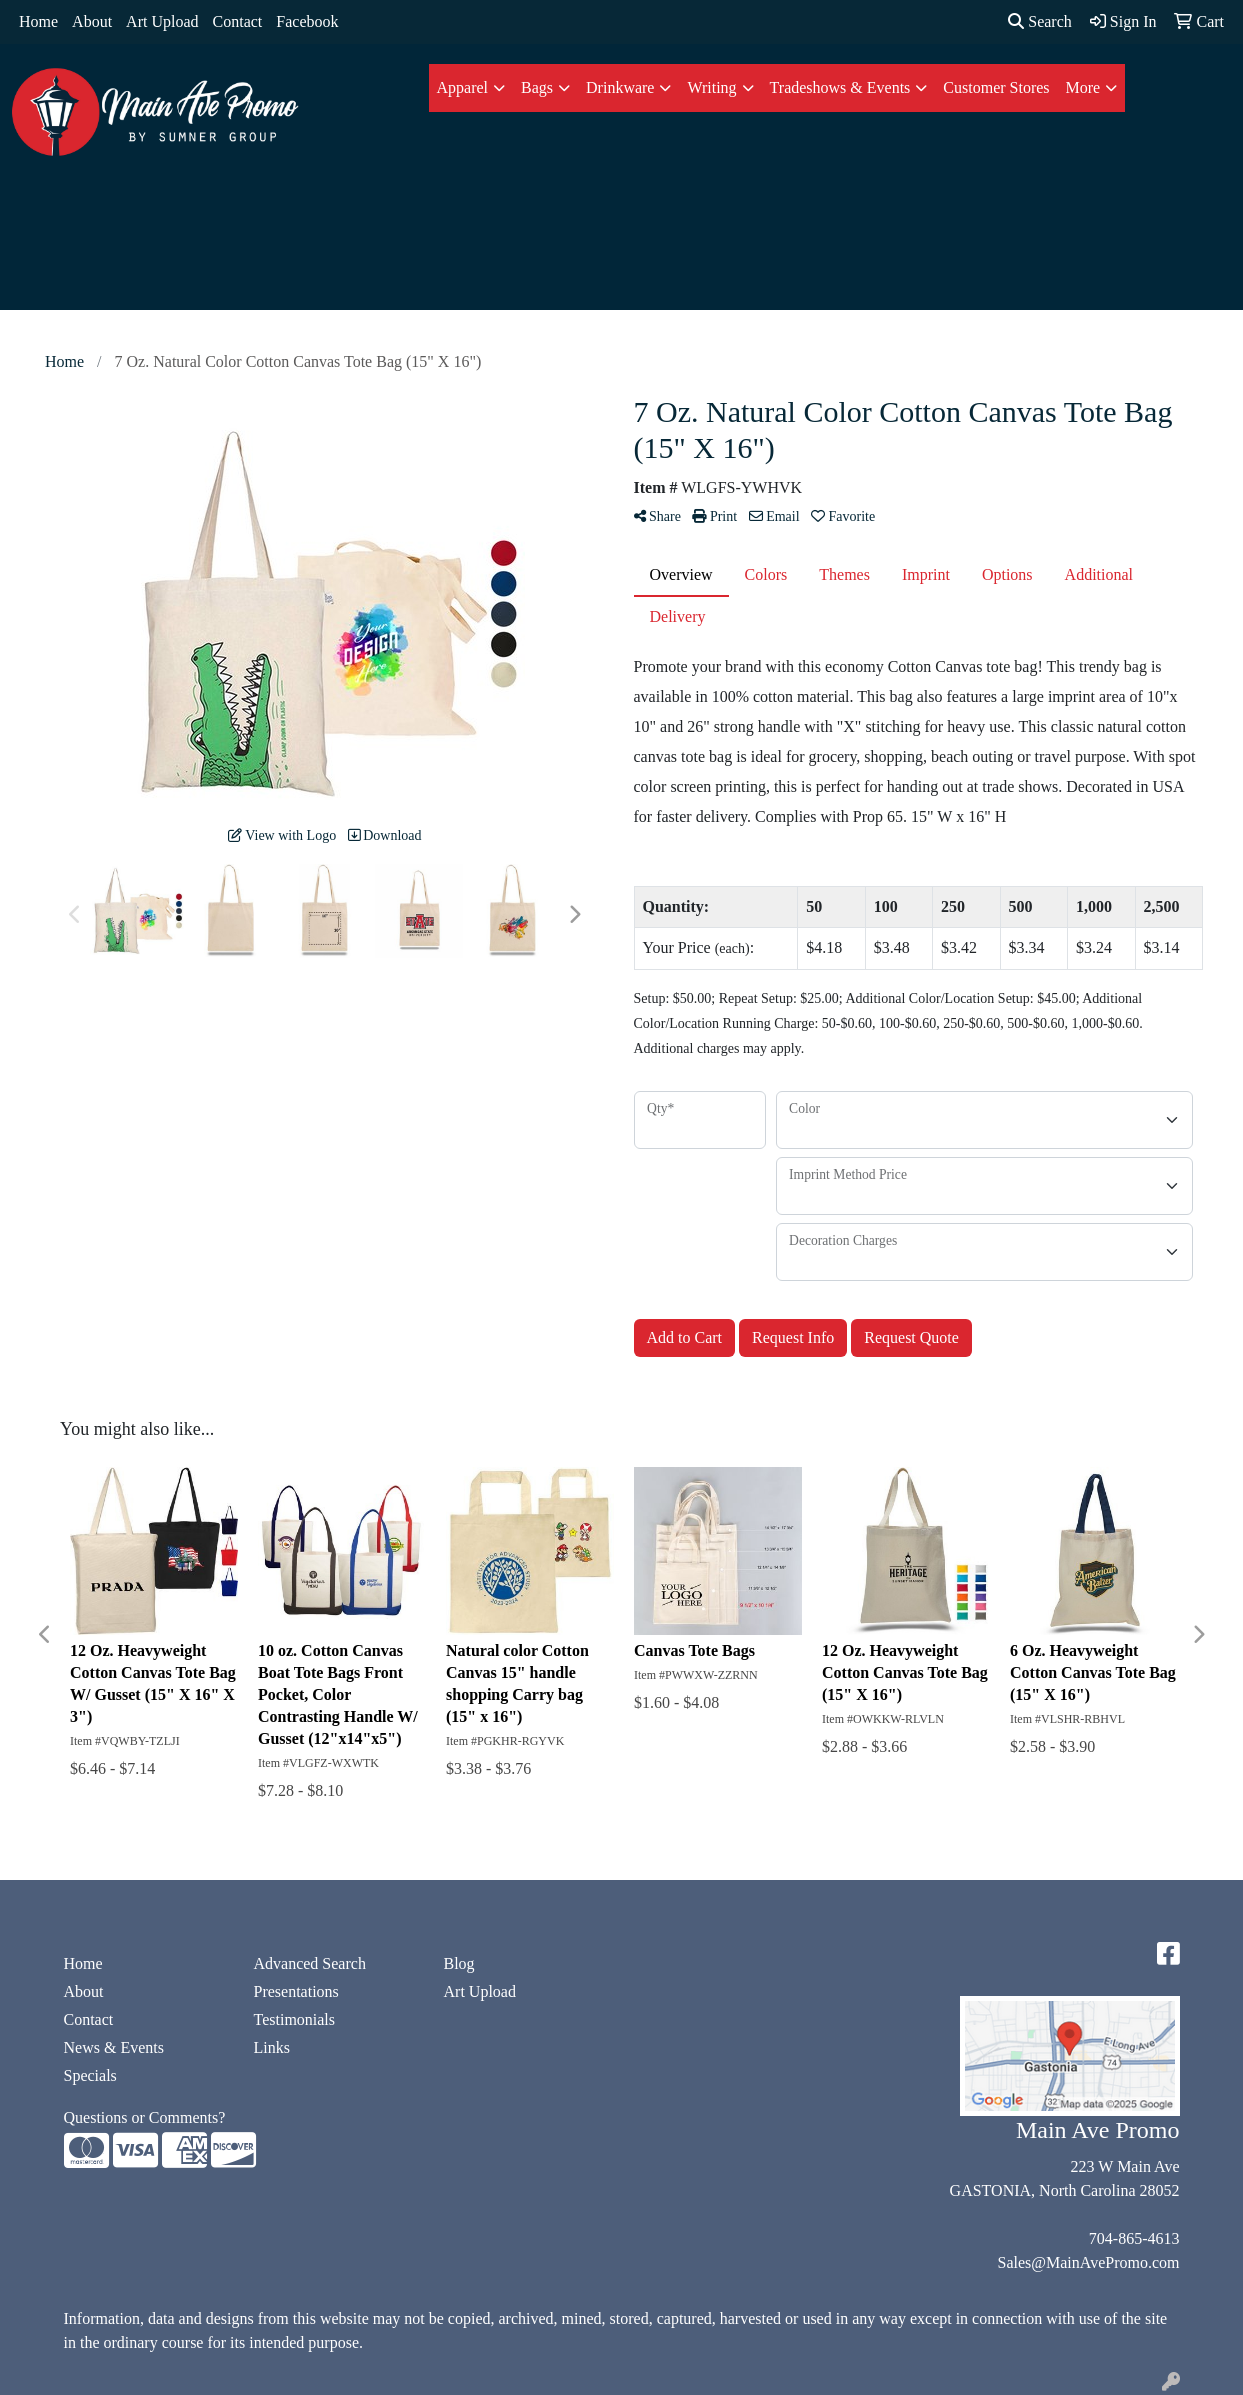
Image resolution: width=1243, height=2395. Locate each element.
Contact (238, 21)
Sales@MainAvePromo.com (1089, 2262)
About (92, 21)
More (1083, 87)
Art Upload (162, 21)
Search (1040, 21)
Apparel (463, 87)
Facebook (307, 21)
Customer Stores (996, 87)
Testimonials (295, 2019)
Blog (459, 1963)
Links (272, 2047)
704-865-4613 (1134, 2238)
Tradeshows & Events (840, 87)
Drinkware (620, 87)
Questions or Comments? (145, 2117)
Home (38, 21)
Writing (711, 87)
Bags (537, 87)
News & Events (114, 2047)
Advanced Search (310, 1963)
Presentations (296, 1991)
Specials (90, 2075)
